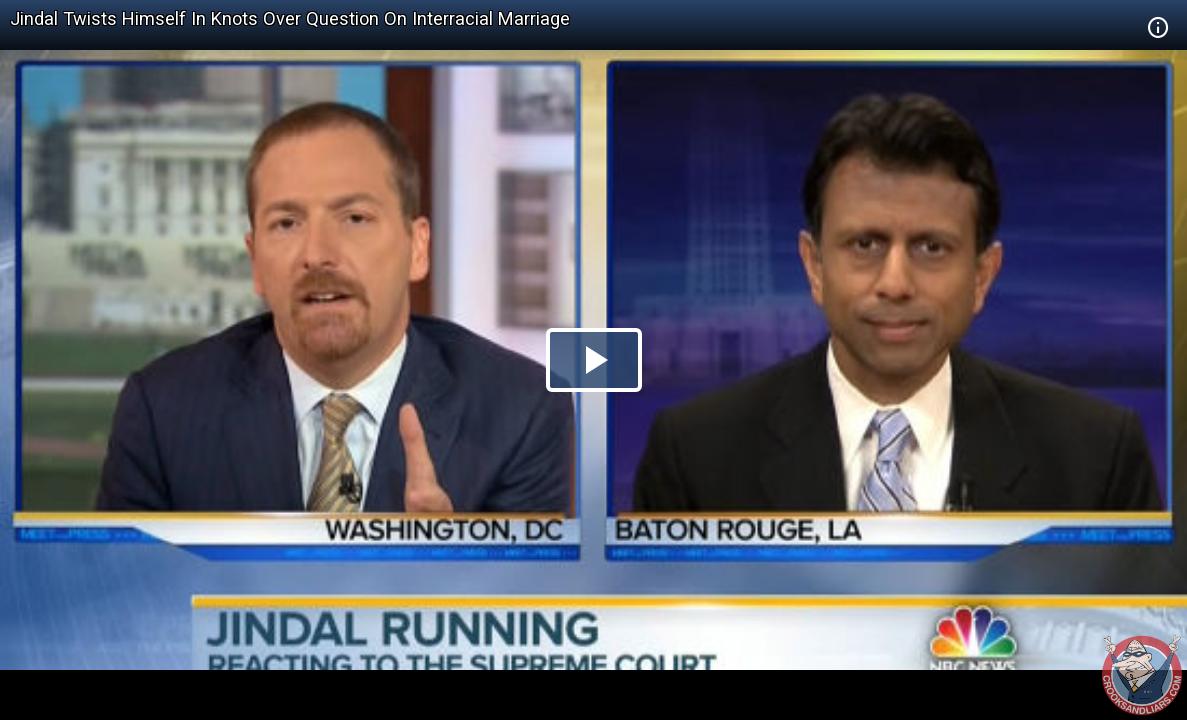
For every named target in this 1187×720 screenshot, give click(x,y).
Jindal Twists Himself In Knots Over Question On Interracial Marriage (290, 18)
